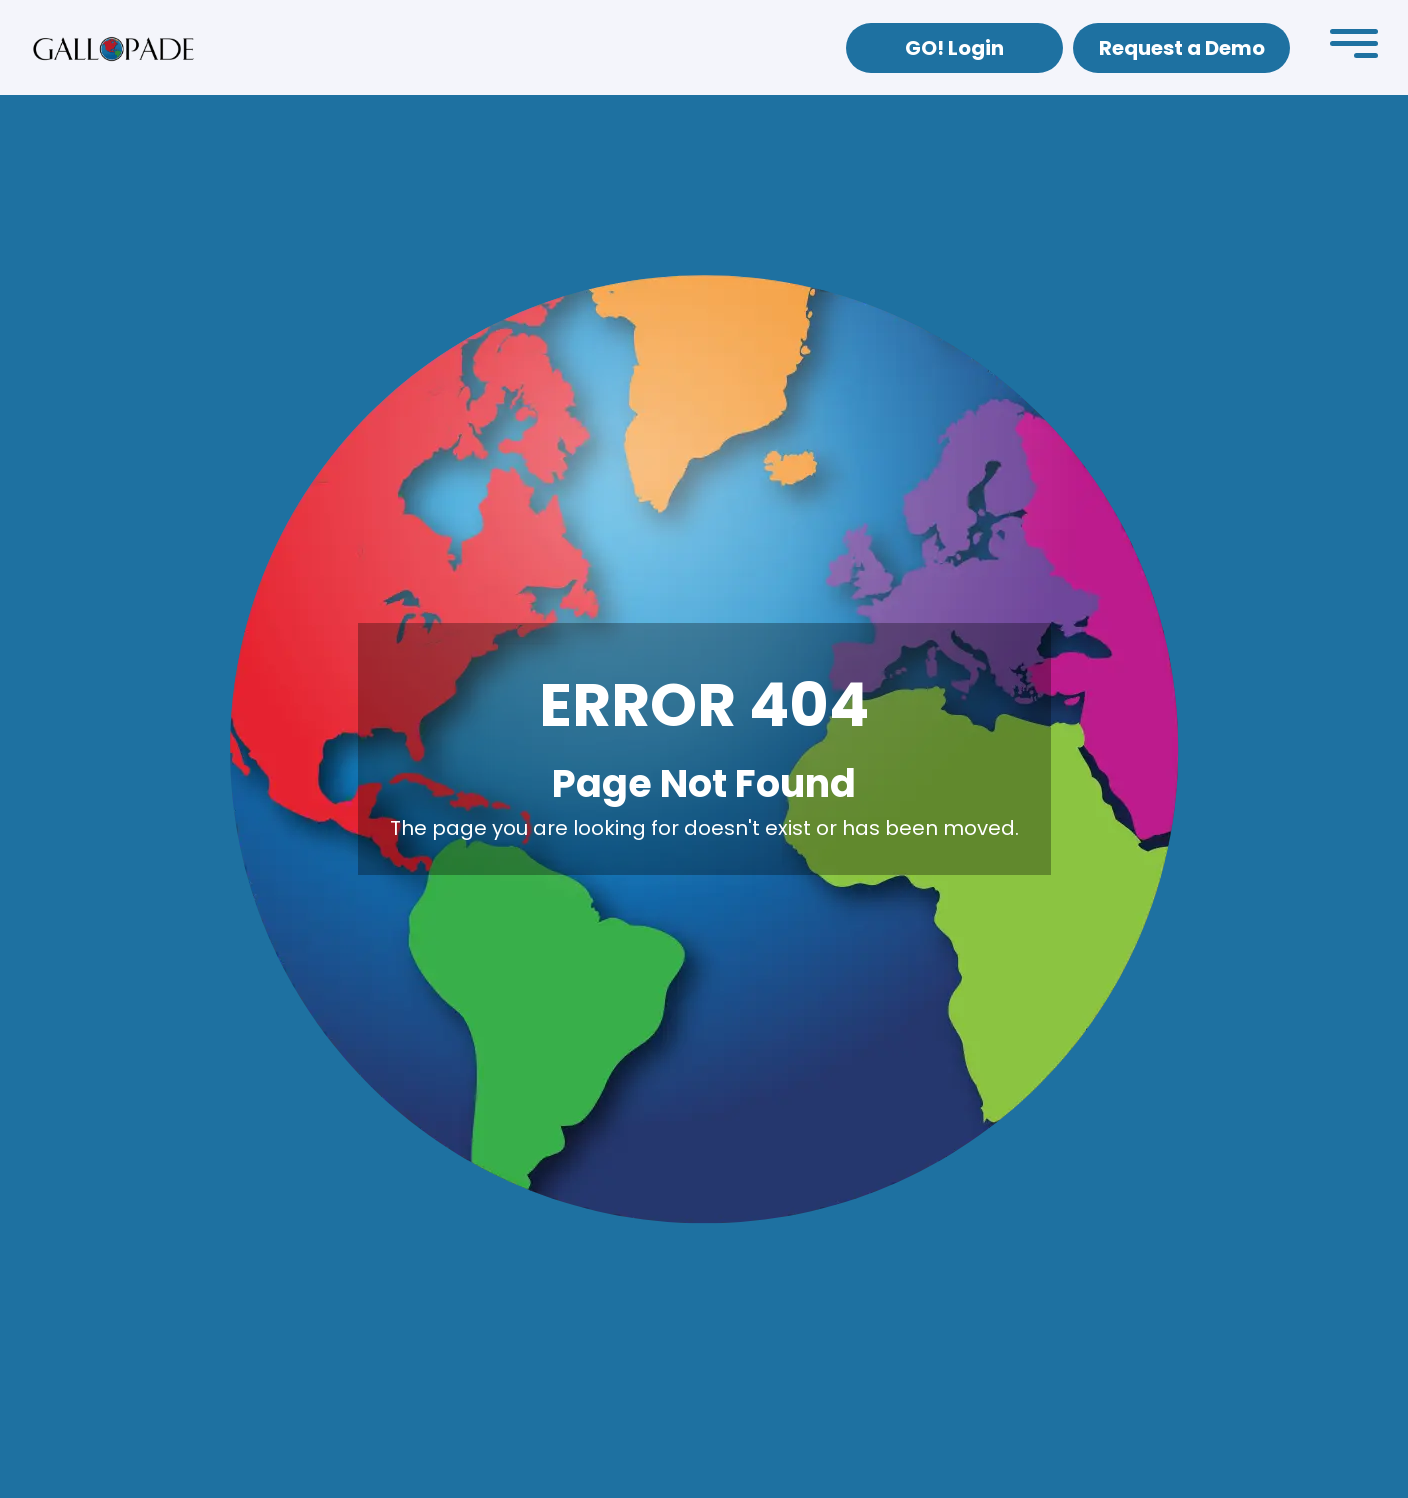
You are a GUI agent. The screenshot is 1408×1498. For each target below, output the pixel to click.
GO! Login (954, 48)
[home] (113, 48)
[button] (1354, 48)
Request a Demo (1182, 48)
